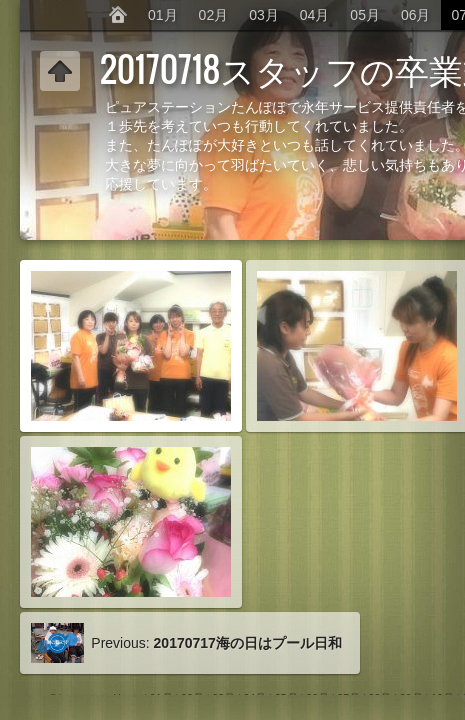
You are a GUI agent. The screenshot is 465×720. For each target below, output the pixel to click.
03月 (264, 15)
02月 (214, 15)
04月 (315, 15)
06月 (416, 15)
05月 (365, 15)
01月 (163, 15)
